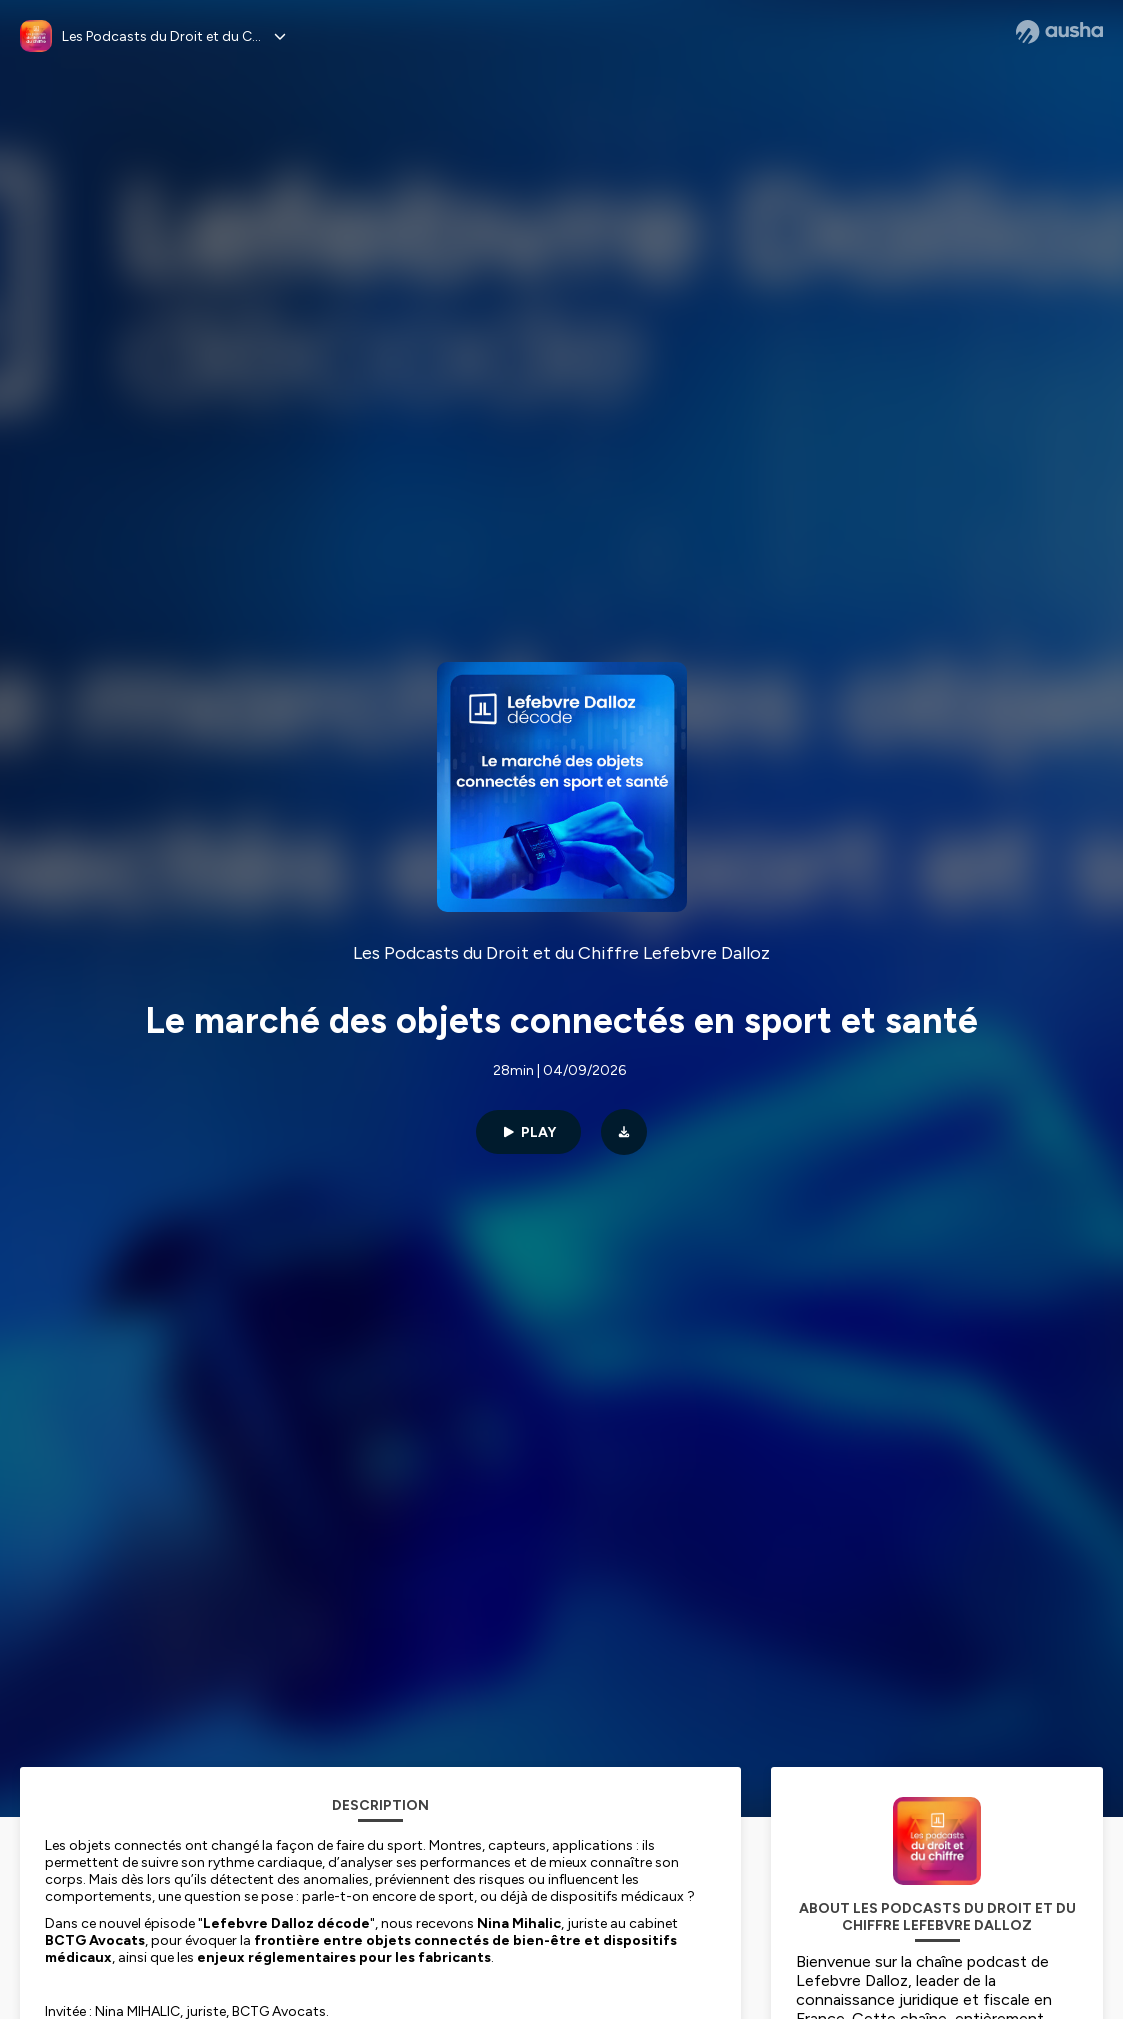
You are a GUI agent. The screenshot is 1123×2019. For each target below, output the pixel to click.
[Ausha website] (1059, 32)
